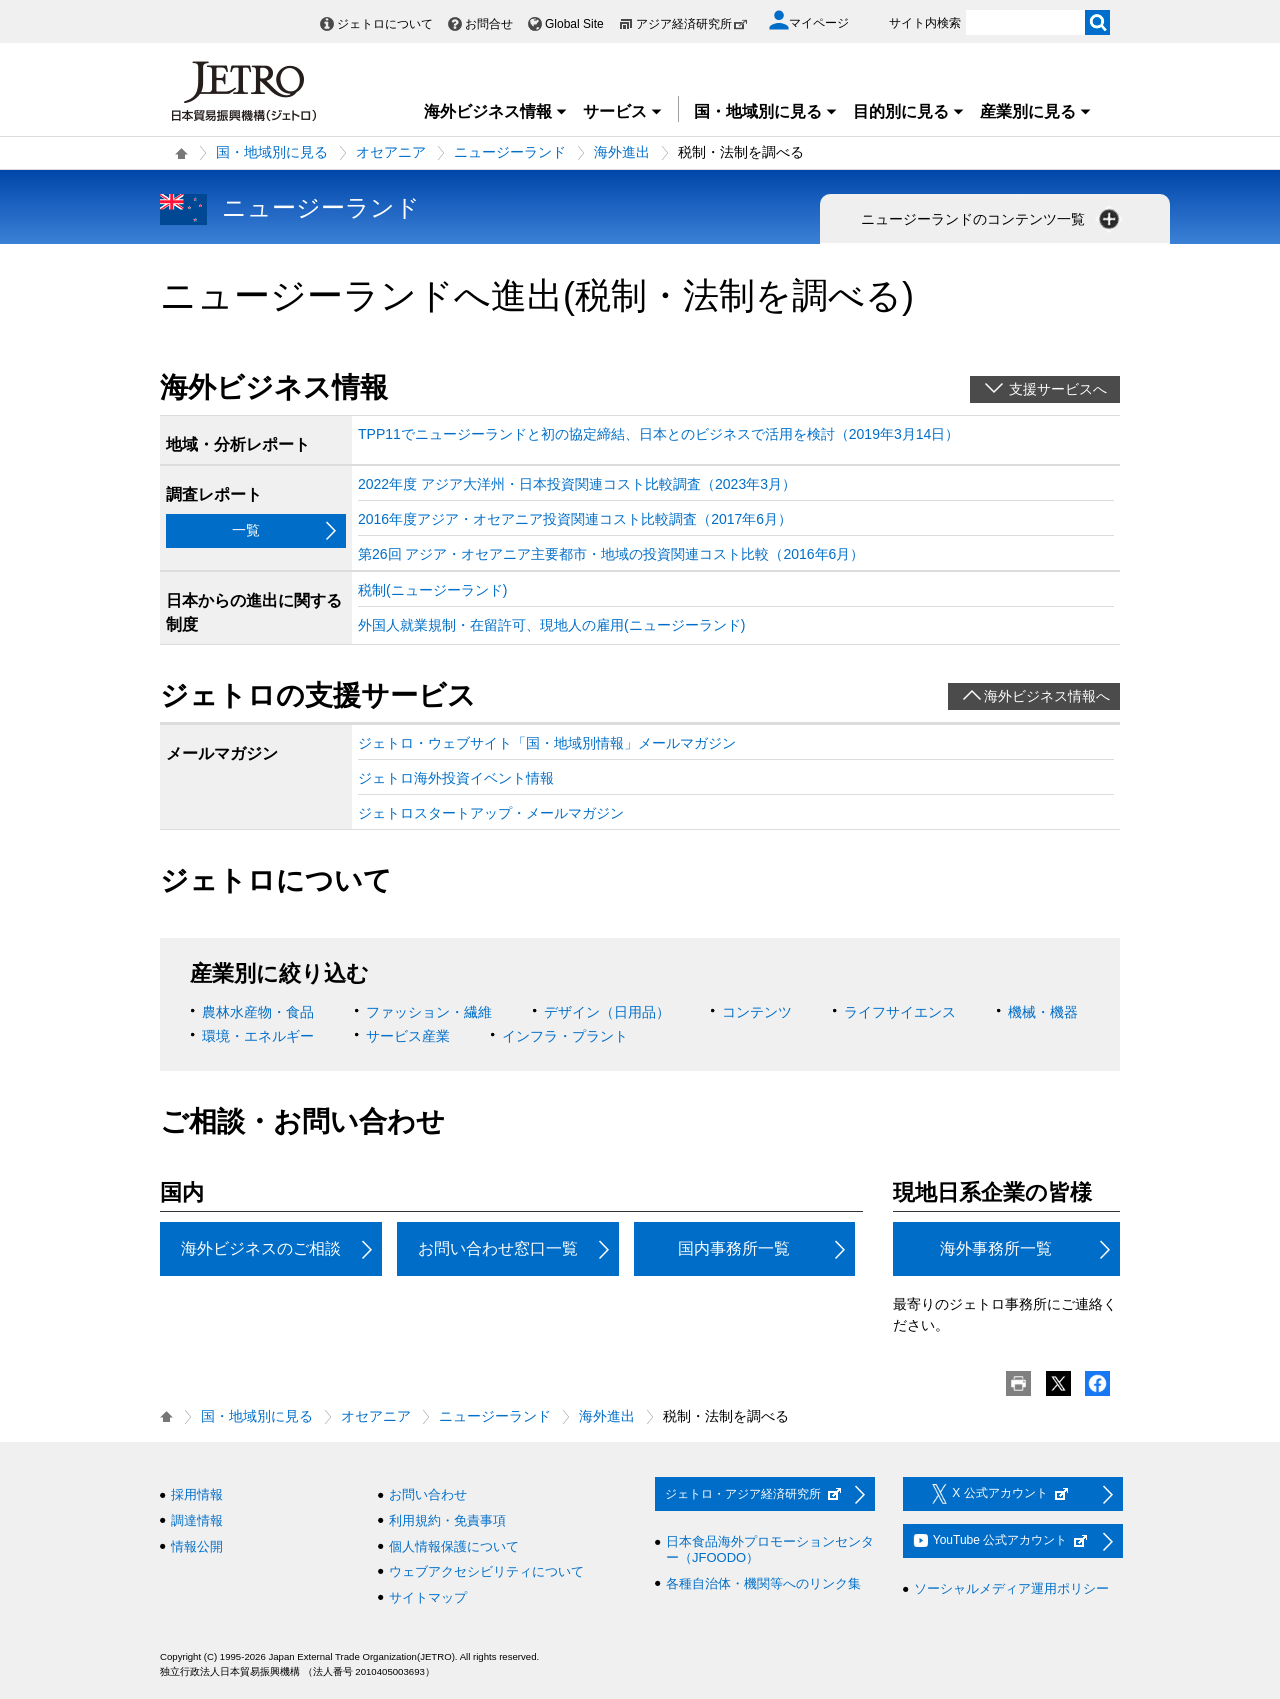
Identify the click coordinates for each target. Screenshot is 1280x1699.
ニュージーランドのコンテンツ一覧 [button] (992, 219)
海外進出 (622, 152)
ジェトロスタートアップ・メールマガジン (491, 813)
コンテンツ (757, 1012)
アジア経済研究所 (692, 24)
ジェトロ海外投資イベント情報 (456, 778)
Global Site (574, 24)
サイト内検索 (925, 23)
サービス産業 (408, 1036)
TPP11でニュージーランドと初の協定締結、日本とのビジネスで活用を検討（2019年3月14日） (658, 434)
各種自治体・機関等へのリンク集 (763, 1583)
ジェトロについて (385, 24)
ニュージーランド (510, 152)
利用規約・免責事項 (447, 1520)
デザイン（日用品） (607, 1012)
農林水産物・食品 (258, 1012)
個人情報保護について (454, 1546)
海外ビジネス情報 (496, 111)
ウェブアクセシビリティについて (486, 1571)
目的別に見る (909, 111)
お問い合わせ (428, 1494)
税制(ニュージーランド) (432, 590)
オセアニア (391, 152)
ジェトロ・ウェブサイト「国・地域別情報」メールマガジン (547, 743)
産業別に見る (1036, 111)
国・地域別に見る (766, 111)
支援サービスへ (1058, 389)
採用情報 (197, 1494)
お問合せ (489, 24)
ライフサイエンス (900, 1012)
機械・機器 (1043, 1012)
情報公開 (197, 1546)
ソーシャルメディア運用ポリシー (1011, 1588)
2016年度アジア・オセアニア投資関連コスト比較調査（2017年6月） (575, 519)
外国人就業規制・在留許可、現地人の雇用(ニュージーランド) (551, 625)
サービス (623, 111)
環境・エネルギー (258, 1036)
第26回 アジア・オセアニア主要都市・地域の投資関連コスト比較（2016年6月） (611, 554)
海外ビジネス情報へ (1047, 696)
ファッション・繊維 (429, 1012)
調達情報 (197, 1520)
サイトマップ (428, 1597)
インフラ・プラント (565, 1036)
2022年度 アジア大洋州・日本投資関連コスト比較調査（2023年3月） (577, 484)
